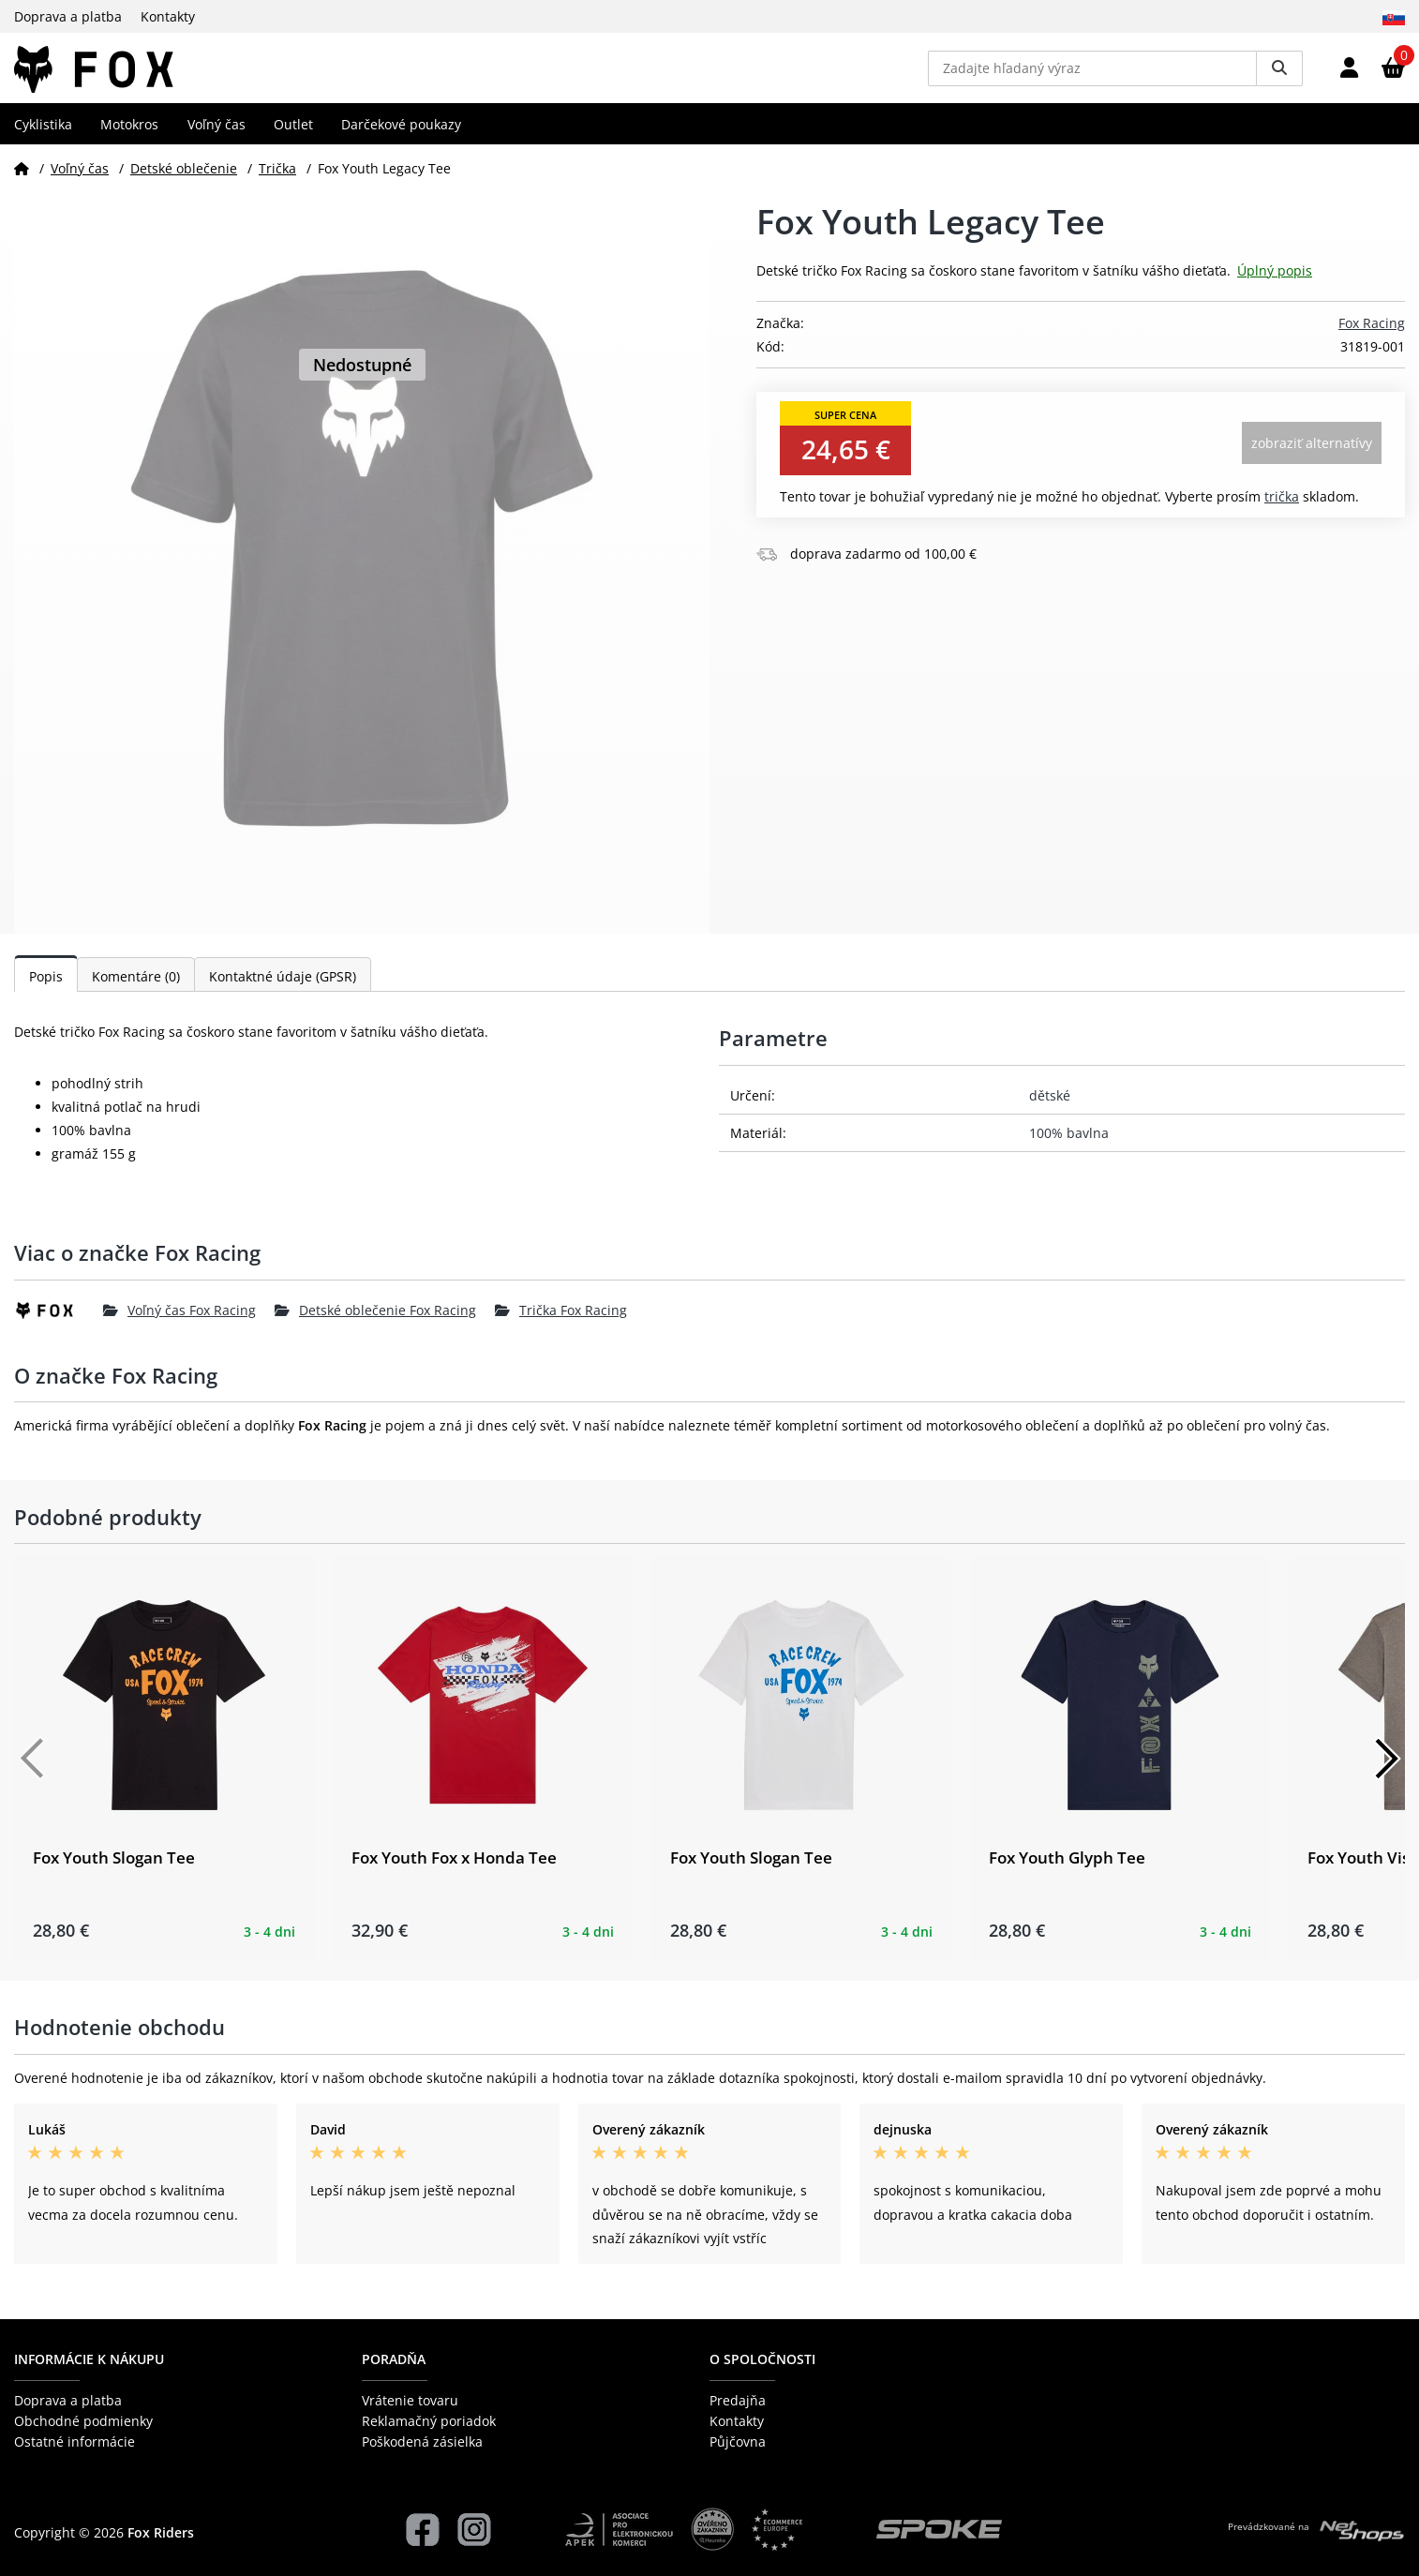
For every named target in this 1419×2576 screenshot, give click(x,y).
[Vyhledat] (1279, 75)
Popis (46, 990)
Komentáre (136, 990)
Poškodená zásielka (422, 2442)
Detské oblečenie (183, 181)
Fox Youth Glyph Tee (1067, 1871)
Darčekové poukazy (401, 137)
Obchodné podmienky (83, 2421)
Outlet (293, 137)
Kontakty (168, 16)
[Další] (1386, 1772)
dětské (1049, 1109)
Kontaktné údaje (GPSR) (282, 990)
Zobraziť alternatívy (1311, 457)
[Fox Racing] (58, 1324)
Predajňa (738, 2400)
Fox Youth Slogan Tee (114, 1871)
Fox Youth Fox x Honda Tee (454, 1871)
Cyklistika (43, 137)
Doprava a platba (68, 16)
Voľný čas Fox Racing (179, 1324)
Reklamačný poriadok (429, 2421)
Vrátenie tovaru (410, 2400)
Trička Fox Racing (561, 1324)
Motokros (129, 137)
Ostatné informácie (74, 2442)
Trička (277, 181)
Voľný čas (216, 137)
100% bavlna (1069, 1147)
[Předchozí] (33, 1772)
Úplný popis (1274, 284)
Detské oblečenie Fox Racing (375, 1324)
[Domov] (21, 181)
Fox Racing (1371, 337)
